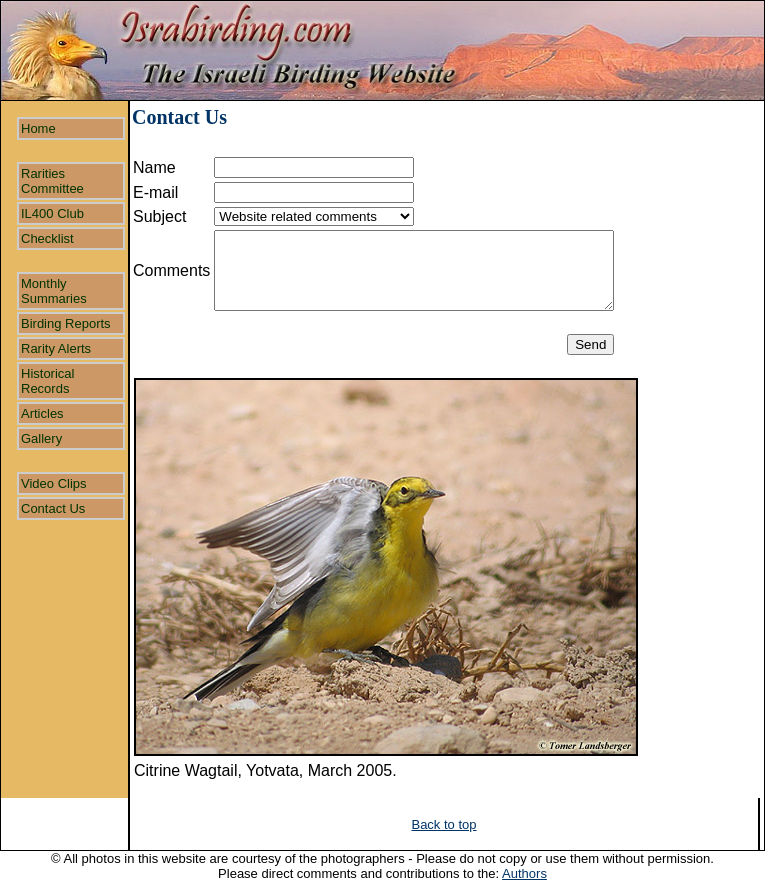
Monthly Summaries (54, 291)
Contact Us (53, 508)
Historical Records (47, 381)
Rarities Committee (52, 181)
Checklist (47, 238)
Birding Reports (66, 323)
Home (38, 128)
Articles (42, 413)
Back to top (443, 824)
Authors (524, 873)
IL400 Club (52, 213)
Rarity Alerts (56, 348)
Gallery (41, 438)
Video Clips (54, 483)
